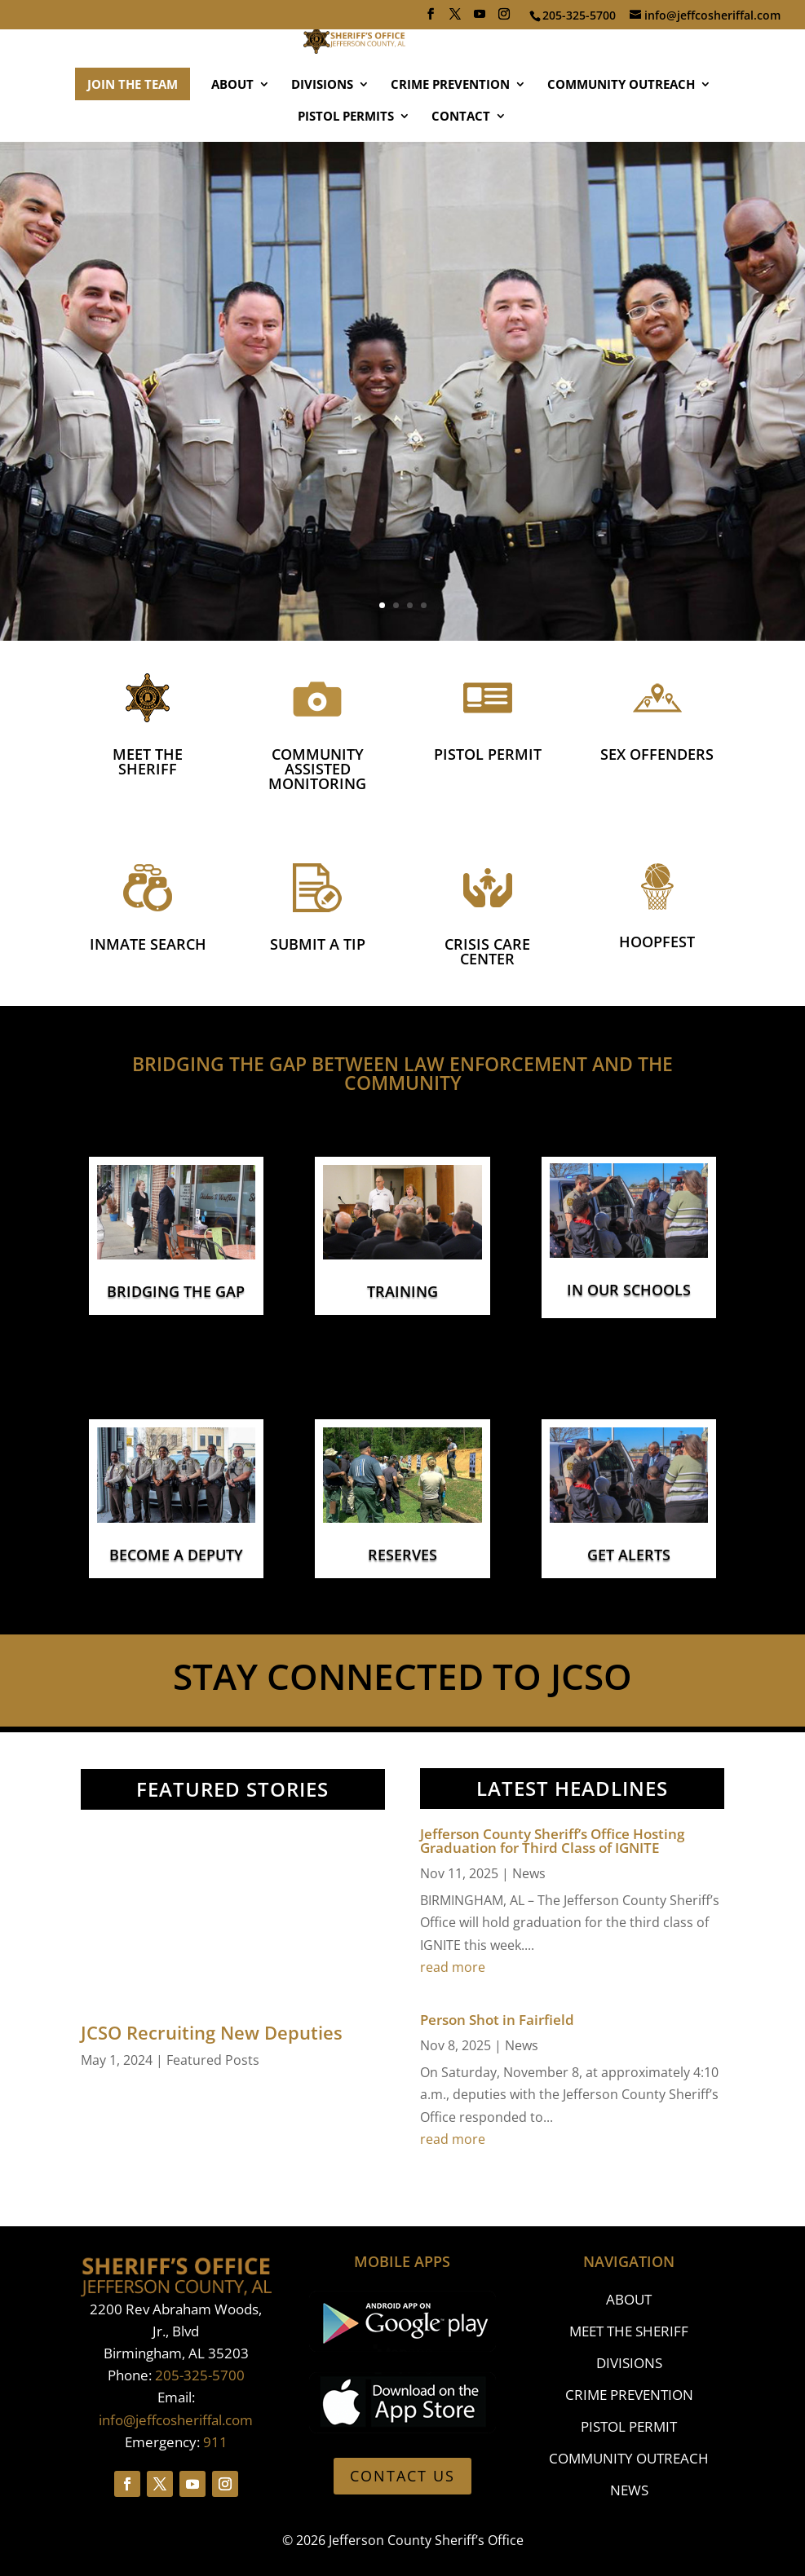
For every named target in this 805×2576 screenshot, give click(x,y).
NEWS (629, 2490)
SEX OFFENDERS (657, 754)
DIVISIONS (322, 133)
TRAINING (402, 1291)
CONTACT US (402, 2476)
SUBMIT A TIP (317, 944)
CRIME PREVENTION (450, 133)
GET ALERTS (628, 1554)
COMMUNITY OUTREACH (621, 133)
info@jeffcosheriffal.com (176, 2420)
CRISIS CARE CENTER (487, 951)
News (529, 1873)
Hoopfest (657, 941)
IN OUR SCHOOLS (629, 1289)
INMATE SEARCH (148, 944)
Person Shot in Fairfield (497, 2019)
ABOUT (232, 133)
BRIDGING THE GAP (176, 1291)
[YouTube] (479, 18)
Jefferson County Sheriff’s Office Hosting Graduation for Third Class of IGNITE (552, 1840)
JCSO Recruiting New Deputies (212, 2032)
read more (452, 1967)
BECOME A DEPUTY (176, 1554)
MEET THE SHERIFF (148, 761)
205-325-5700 (200, 2375)
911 (215, 2442)
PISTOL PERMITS (346, 165)
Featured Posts (212, 2060)
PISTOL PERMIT (488, 754)
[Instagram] (504, 18)
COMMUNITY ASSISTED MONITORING (317, 768)
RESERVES (402, 1554)
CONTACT (460, 165)
